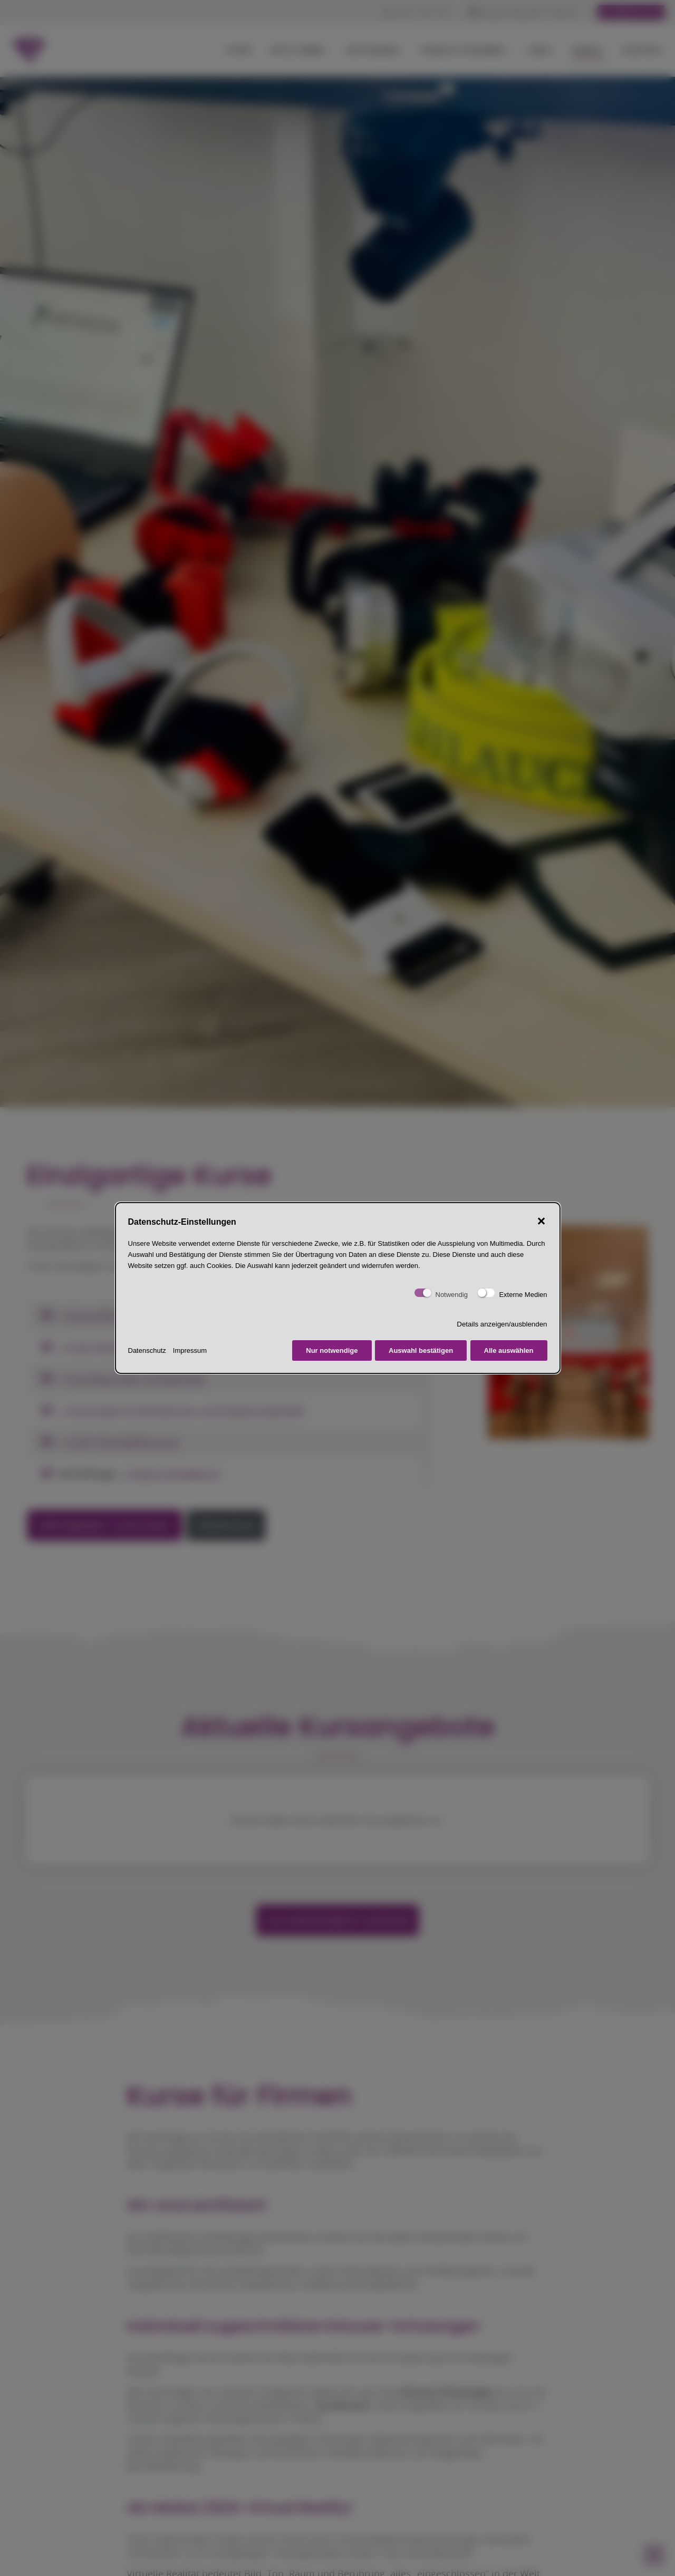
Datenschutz (147, 1350)
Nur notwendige (332, 1350)
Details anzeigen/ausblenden (502, 1324)
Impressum (190, 1350)
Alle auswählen (509, 1350)
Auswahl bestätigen (421, 1350)
